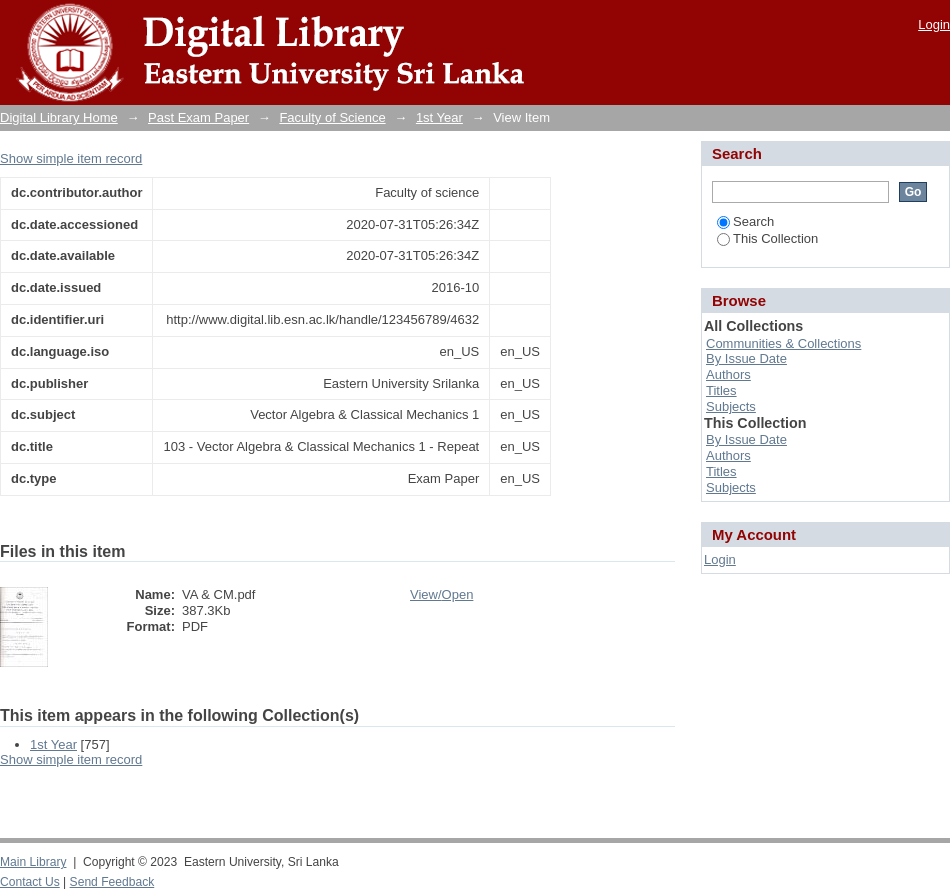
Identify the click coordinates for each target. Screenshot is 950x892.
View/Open (441, 594)
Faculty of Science (332, 117)
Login (934, 24)
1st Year (439, 117)
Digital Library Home (59, 117)
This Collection (767, 238)
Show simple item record (71, 158)
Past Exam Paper (198, 117)
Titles (721, 390)
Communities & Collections (783, 343)
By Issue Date (746, 358)
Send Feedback (112, 882)
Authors (728, 374)
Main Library (33, 862)
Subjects (731, 406)
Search (745, 221)
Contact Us (30, 882)
